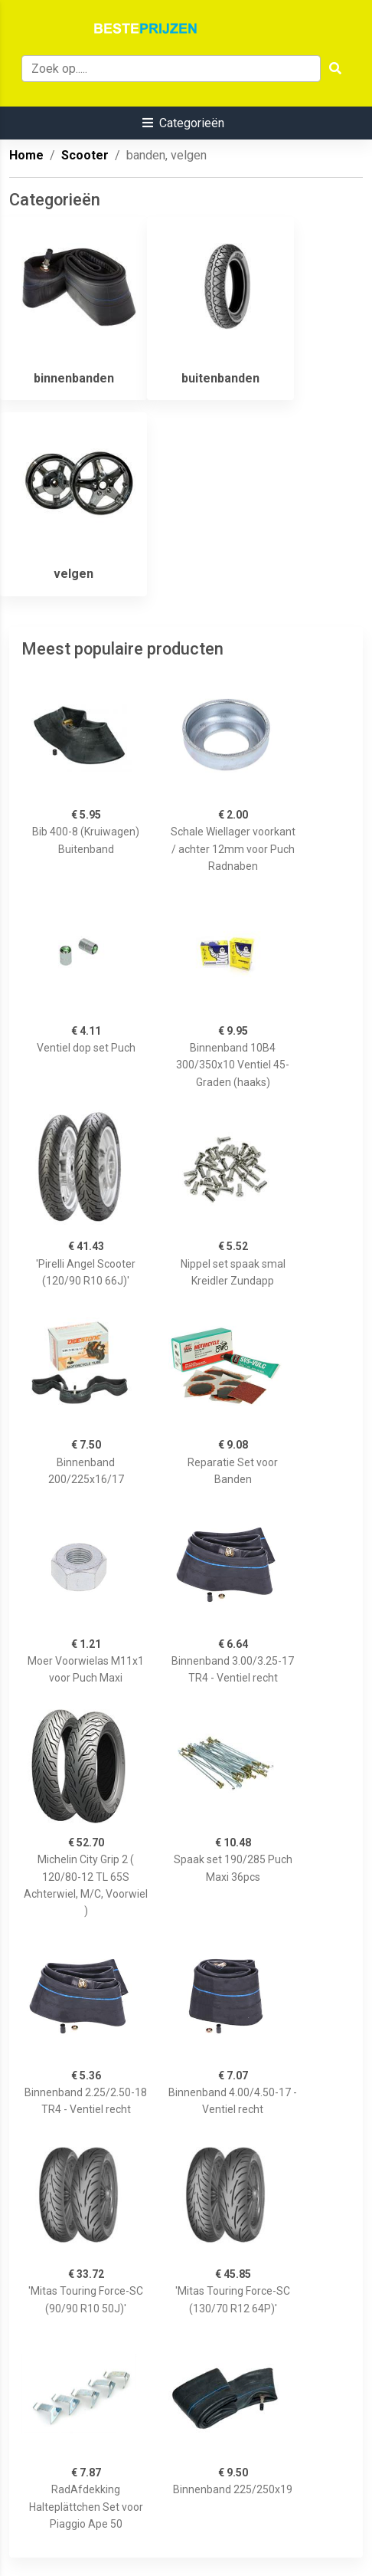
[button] (183, 123)
